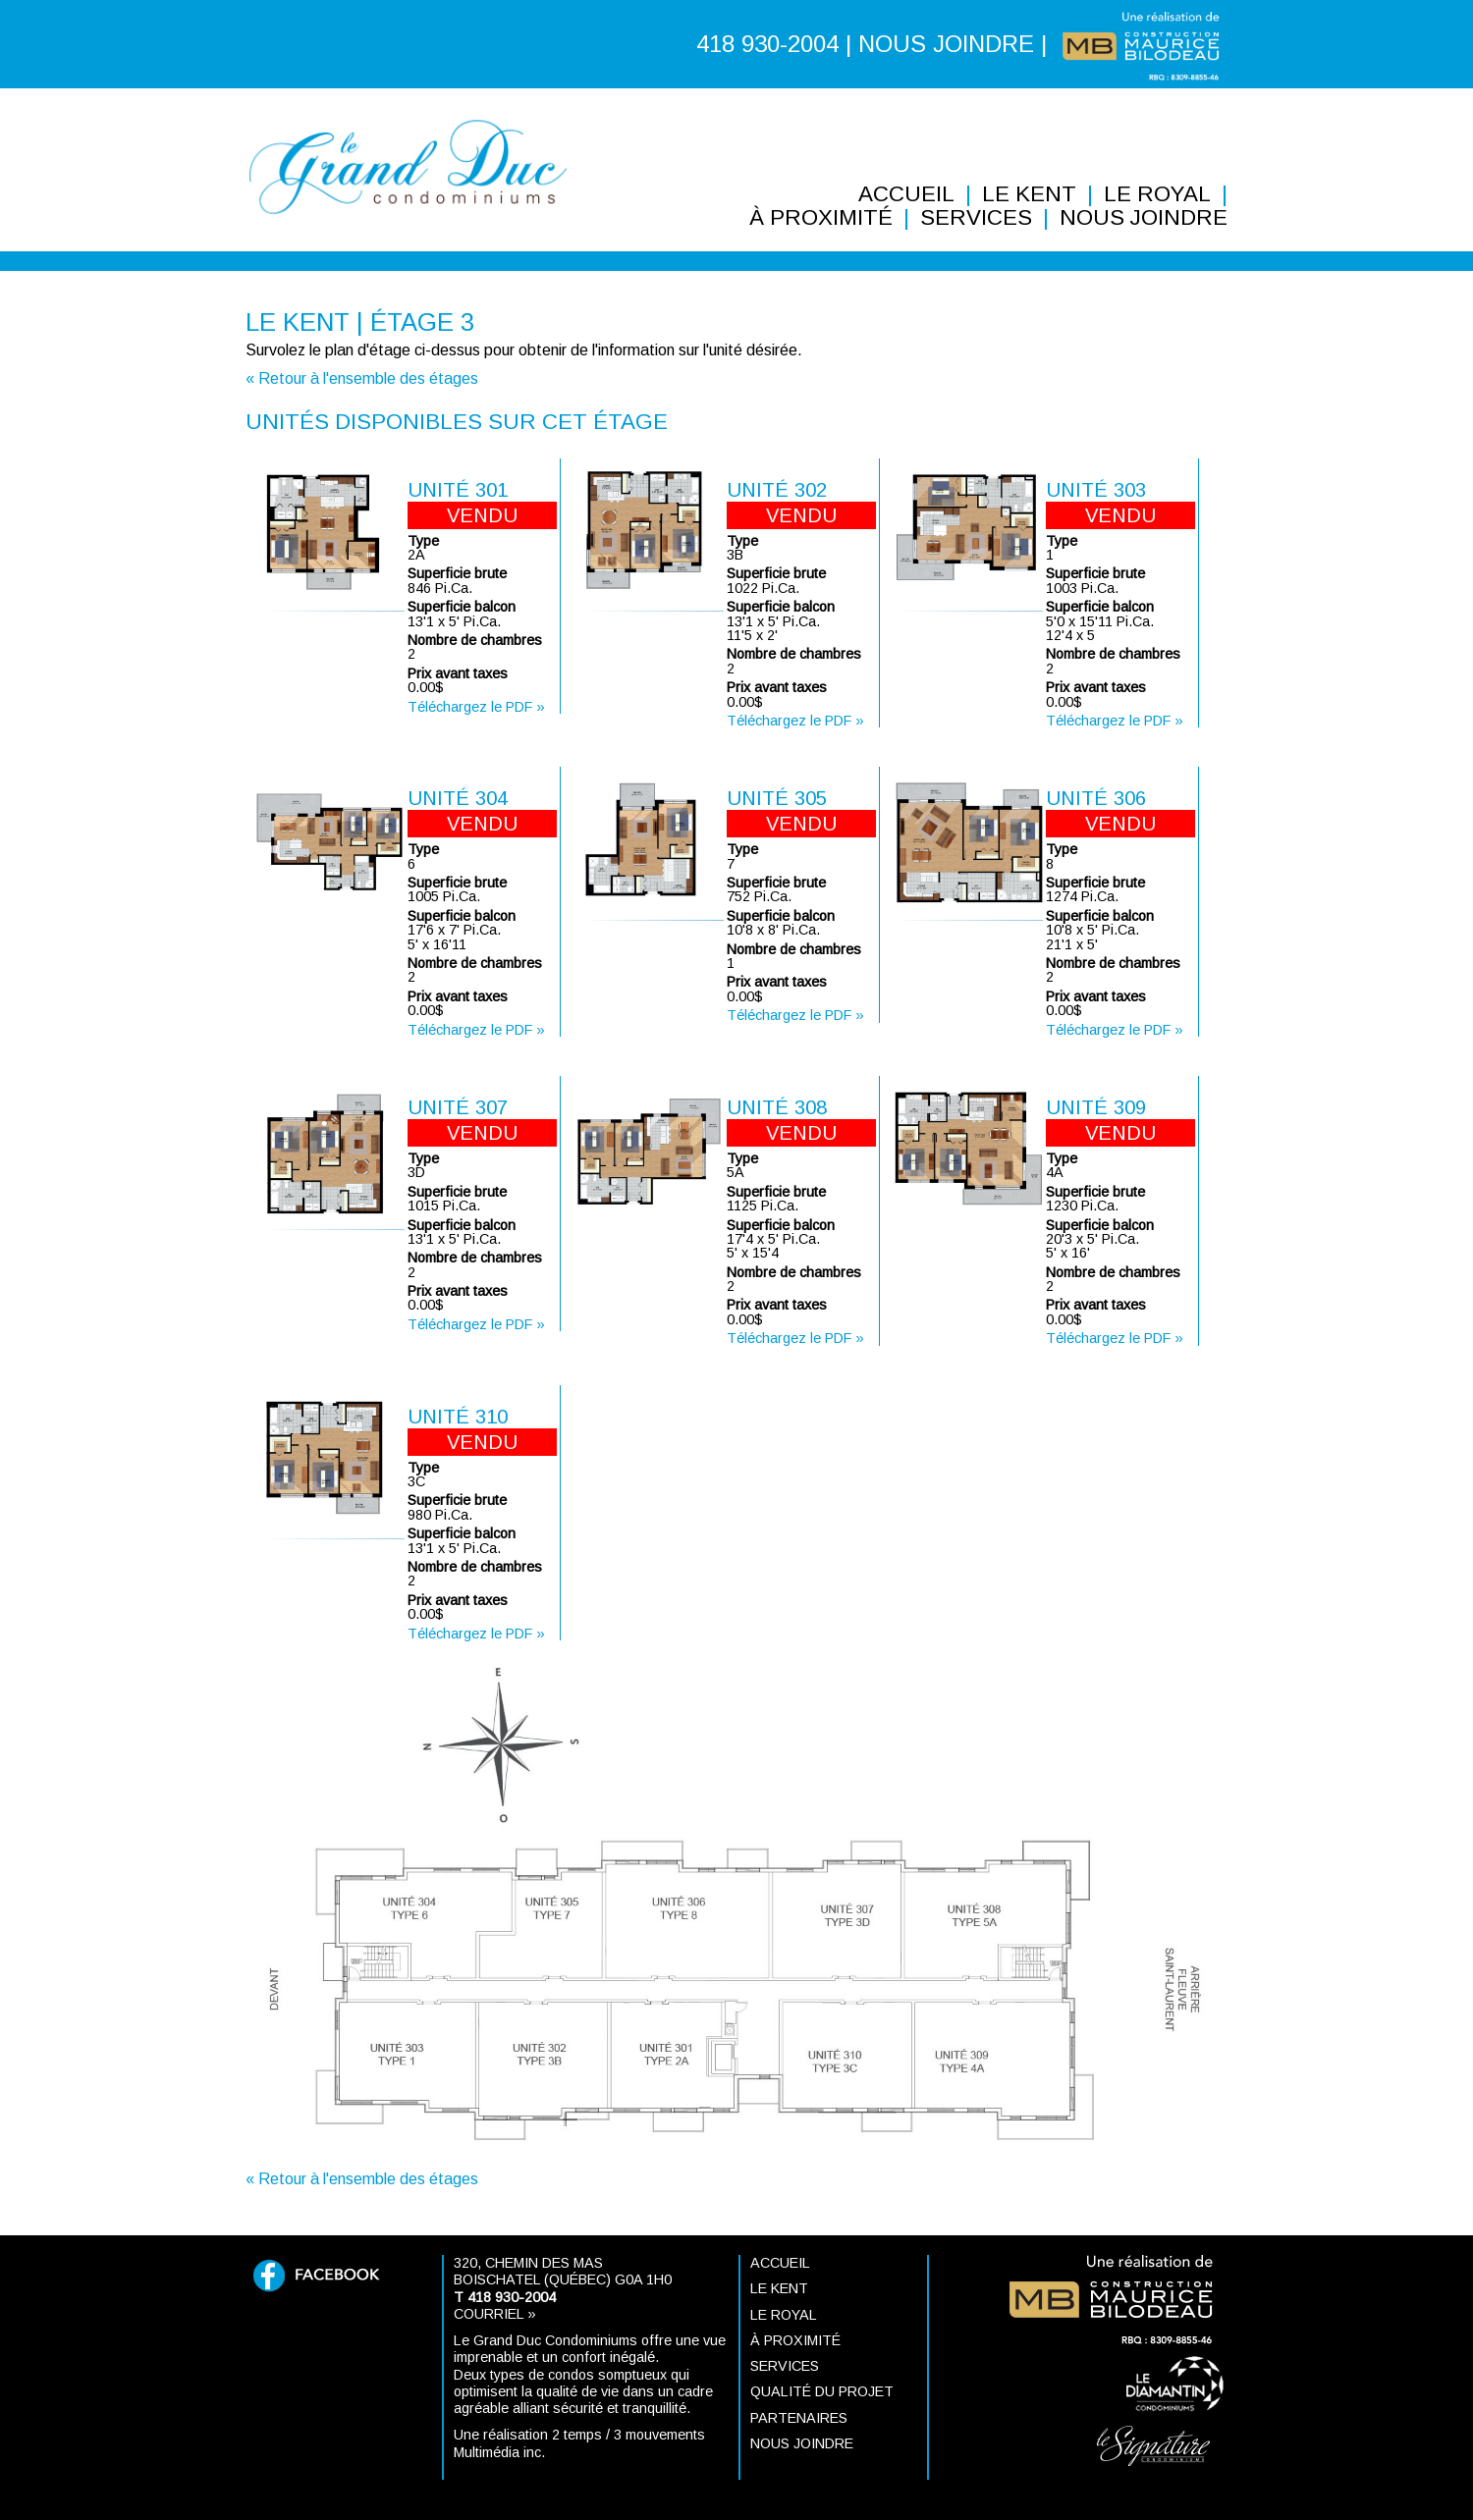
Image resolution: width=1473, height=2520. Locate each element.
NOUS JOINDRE (946, 43)
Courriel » (495, 2314)
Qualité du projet (822, 2391)
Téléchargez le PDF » (476, 707)
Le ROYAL (1157, 194)
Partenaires (798, 2418)
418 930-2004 (767, 43)
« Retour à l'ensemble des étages (362, 378)
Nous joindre (1144, 218)
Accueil (906, 194)
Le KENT (1029, 194)
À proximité (821, 218)
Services (976, 218)
